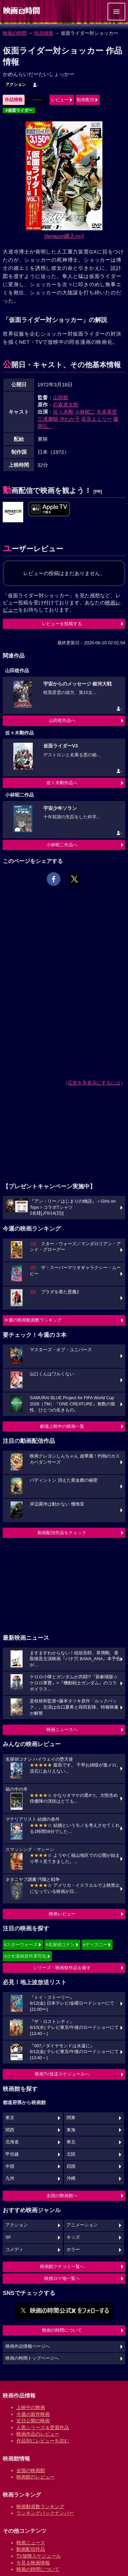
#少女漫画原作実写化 (25, 1956)
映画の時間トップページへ (32, 2358)
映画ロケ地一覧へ (62, 2278)
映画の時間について (62, 2330)
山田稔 (60, 397)
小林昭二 (85, 412)
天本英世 (107, 412)
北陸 (71, 2154)
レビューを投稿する (62, 623)
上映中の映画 (30, 2407)
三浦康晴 (48, 419)
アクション (15, 84)
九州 (9, 2178)
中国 (9, 2166)
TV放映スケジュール (38, 2556)
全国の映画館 (30, 2470)
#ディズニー (95, 1944)
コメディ (14, 2249)
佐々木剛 (63, 412)
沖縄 (71, 2178)
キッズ (73, 2237)
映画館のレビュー (35, 2477)
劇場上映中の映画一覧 (62, 1426)
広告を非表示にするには (94, 1082)
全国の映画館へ (61, 2195)
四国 (71, 2166)
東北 (71, 2142)
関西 (9, 2130)
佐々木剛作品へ (61, 782)
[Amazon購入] (64, 236)
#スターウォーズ (21, 1944)
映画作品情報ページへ (27, 2346)
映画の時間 (15, 33)
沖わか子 (69, 419)
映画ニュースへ (61, 1729)
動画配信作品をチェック (62, 1532)
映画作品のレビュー (37, 2434)
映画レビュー (62, 1913)
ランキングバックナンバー (45, 2513)
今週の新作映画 (33, 2414)
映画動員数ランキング (40, 2506)
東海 (71, 2130)
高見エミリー (96, 419)
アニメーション (82, 2225)
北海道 (12, 2142)
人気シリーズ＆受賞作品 (42, 2427)
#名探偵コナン (60, 1944)
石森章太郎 (66, 404)
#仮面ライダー (18, 110)
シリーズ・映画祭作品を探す (62, 1967)
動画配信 (86, 99)
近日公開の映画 (33, 2420)
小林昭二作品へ (61, 844)
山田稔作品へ (62, 720)
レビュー (60, 99)
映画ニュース (30, 2542)
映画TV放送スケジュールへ (62, 2074)
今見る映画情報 (33, 2562)
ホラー (73, 2249)
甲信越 (12, 2154)
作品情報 (43, 33)
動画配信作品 (30, 2549)
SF (8, 2237)
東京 (9, 2117)
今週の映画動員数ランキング (33, 1320)
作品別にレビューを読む (42, 2440)
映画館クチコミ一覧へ (62, 2266)
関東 (71, 2117)
